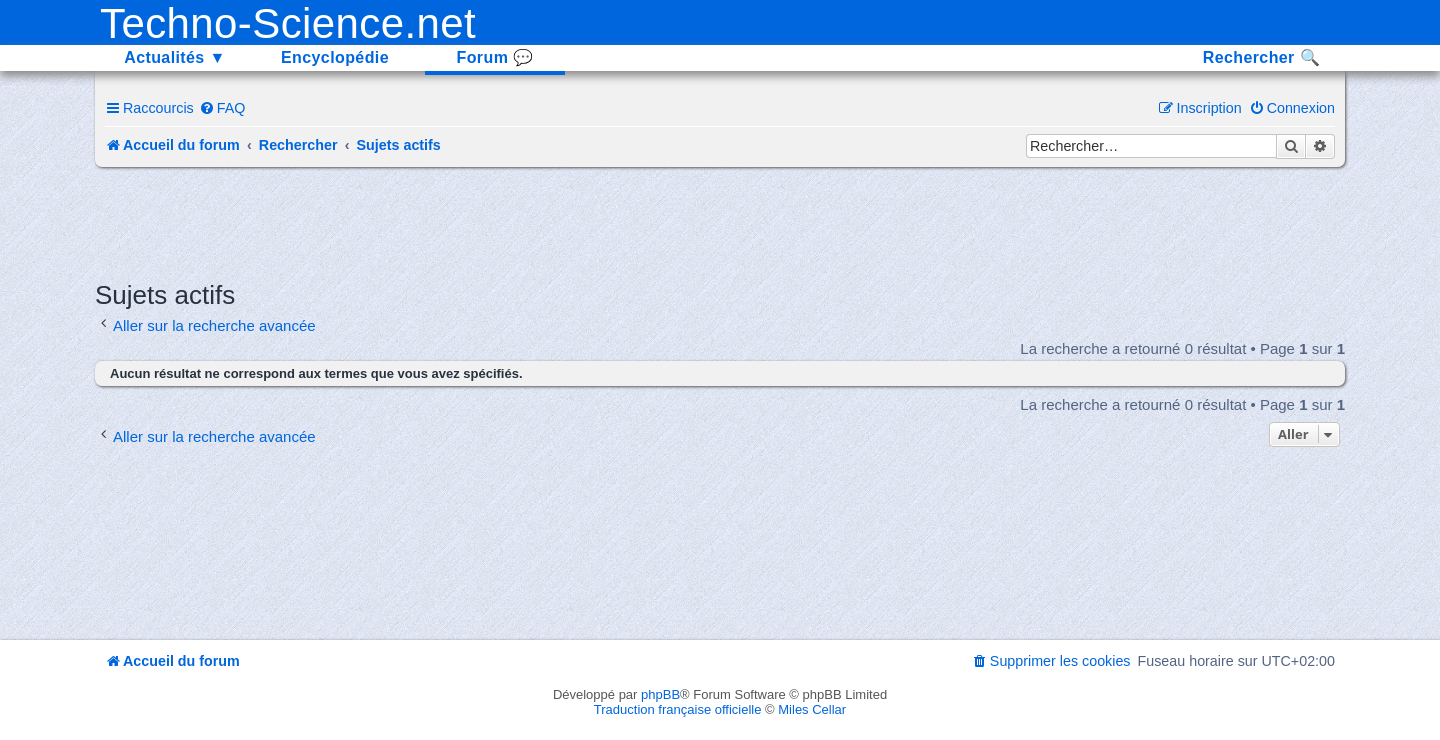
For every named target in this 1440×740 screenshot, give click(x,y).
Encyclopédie (335, 57)
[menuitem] (222, 108)
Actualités (175, 57)
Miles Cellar (812, 709)
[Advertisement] (720, 222)
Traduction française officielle (678, 709)
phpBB (660, 694)
